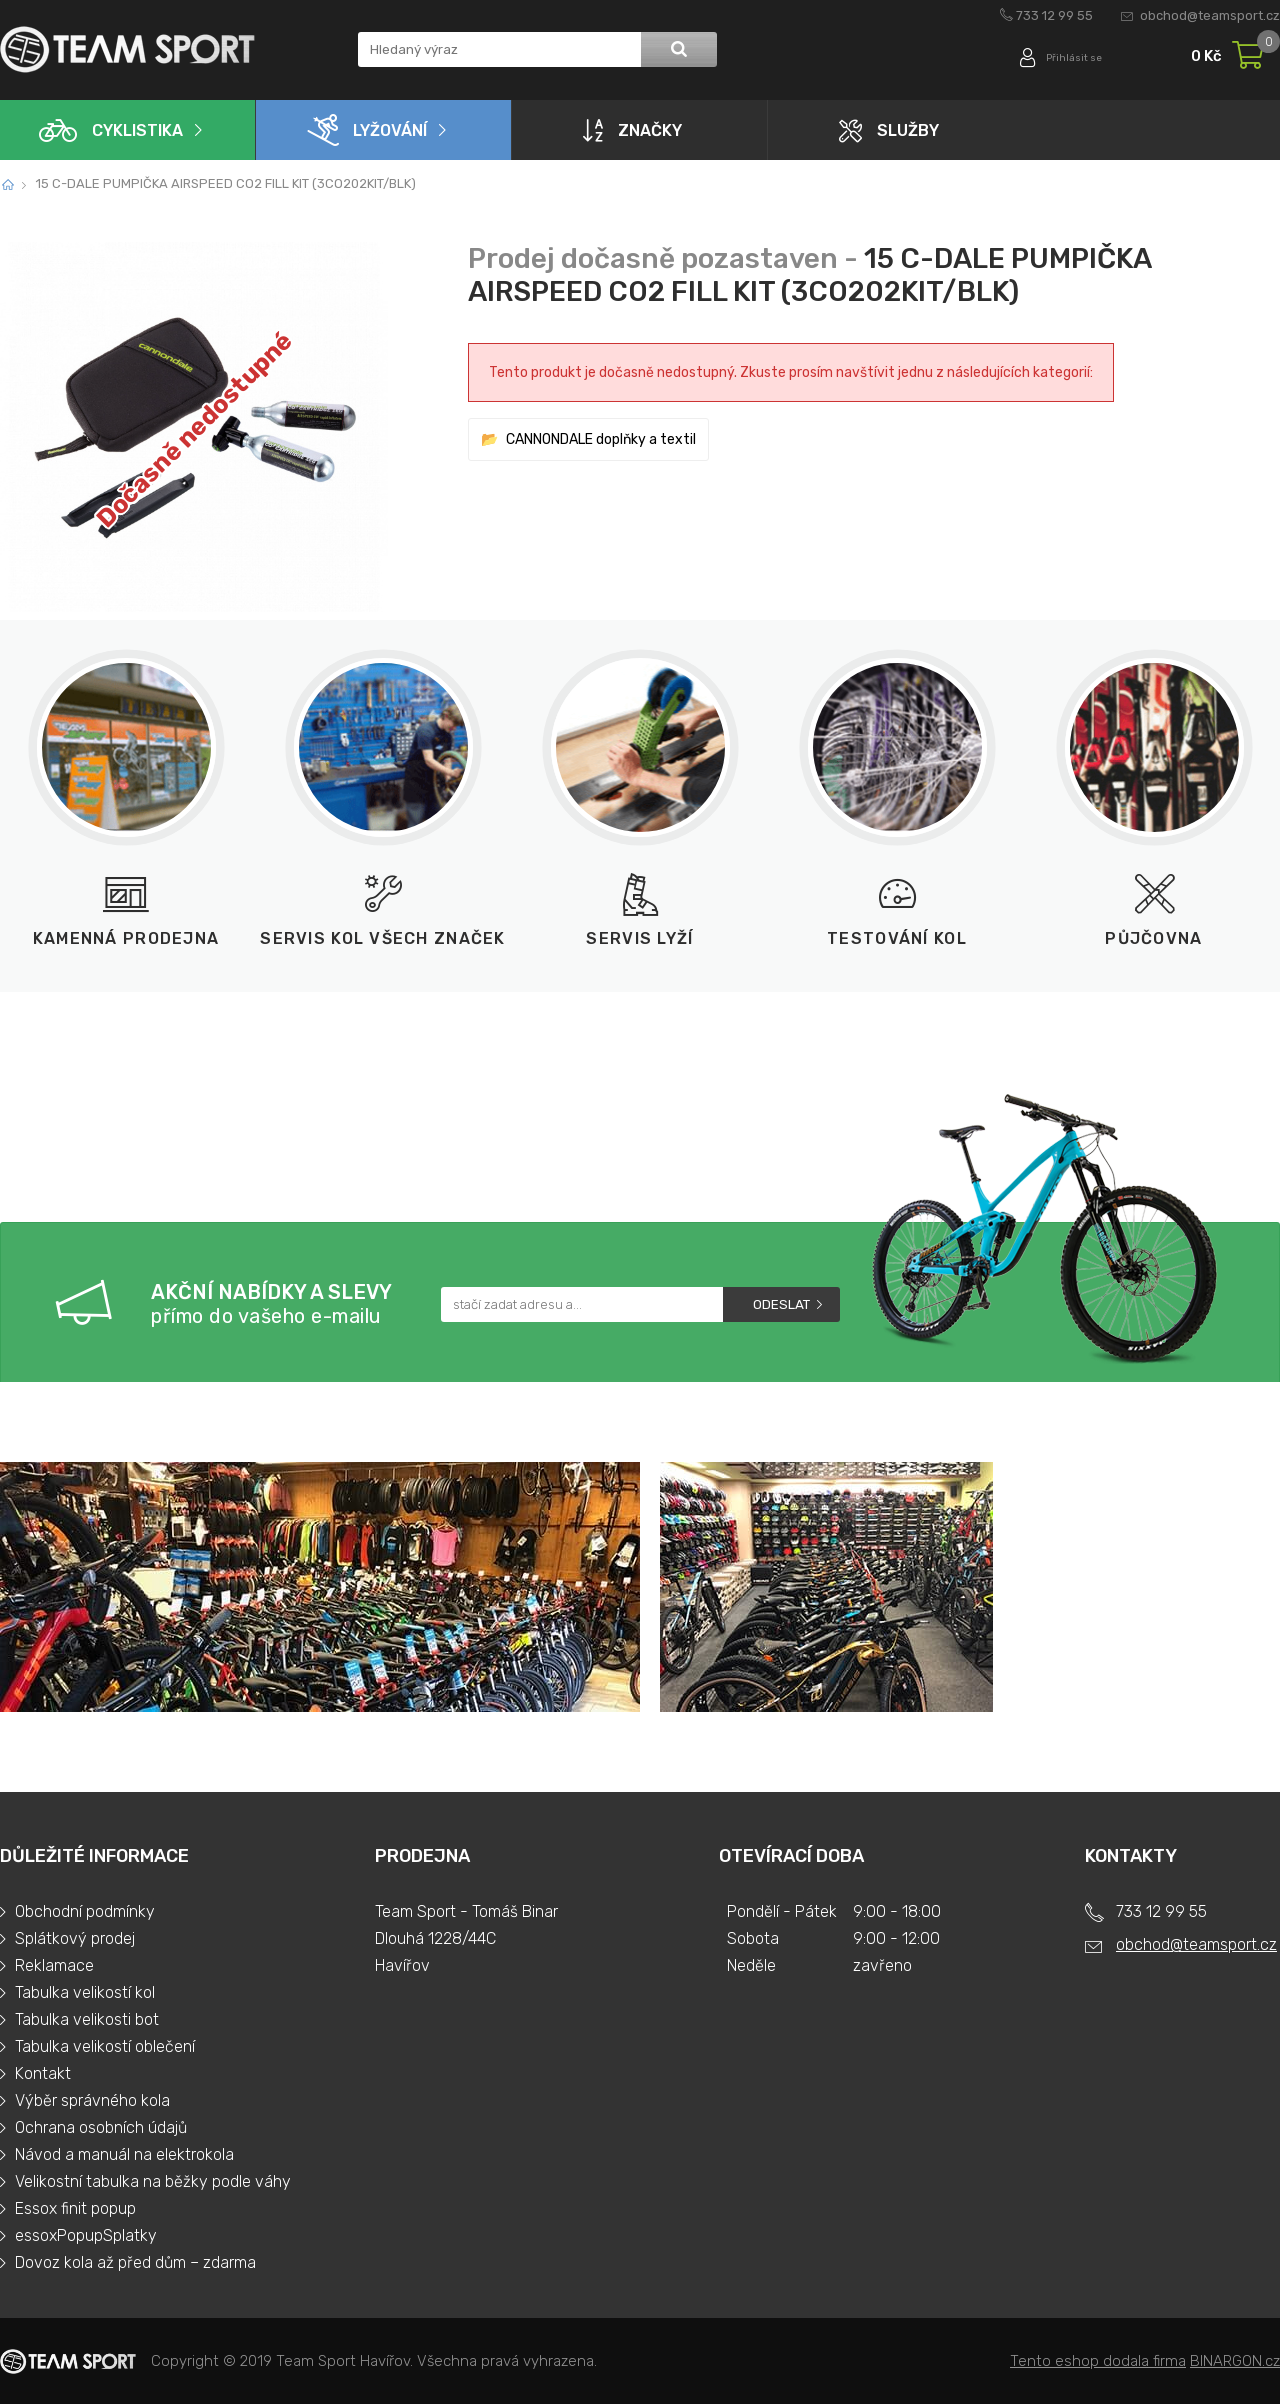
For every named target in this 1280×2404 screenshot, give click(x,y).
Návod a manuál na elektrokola (124, 2154)
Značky (632, 130)
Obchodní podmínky (85, 1911)
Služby (889, 130)
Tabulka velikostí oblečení (105, 2046)
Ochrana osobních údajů (101, 2127)
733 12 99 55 (1054, 15)
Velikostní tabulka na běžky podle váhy (153, 2181)
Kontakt (43, 2073)
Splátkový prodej (75, 1938)
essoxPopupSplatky (86, 2235)
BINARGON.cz (1235, 2361)
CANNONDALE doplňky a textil (601, 439)
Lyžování (367, 130)
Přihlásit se (1067, 57)
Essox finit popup (75, 2208)
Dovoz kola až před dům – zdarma (135, 2262)
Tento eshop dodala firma (1098, 2361)
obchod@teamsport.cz (1210, 15)
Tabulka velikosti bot (87, 2019)
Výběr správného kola (92, 2100)
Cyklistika (111, 130)
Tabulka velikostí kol (85, 1992)
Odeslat (781, 1304)
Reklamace (54, 1965)
